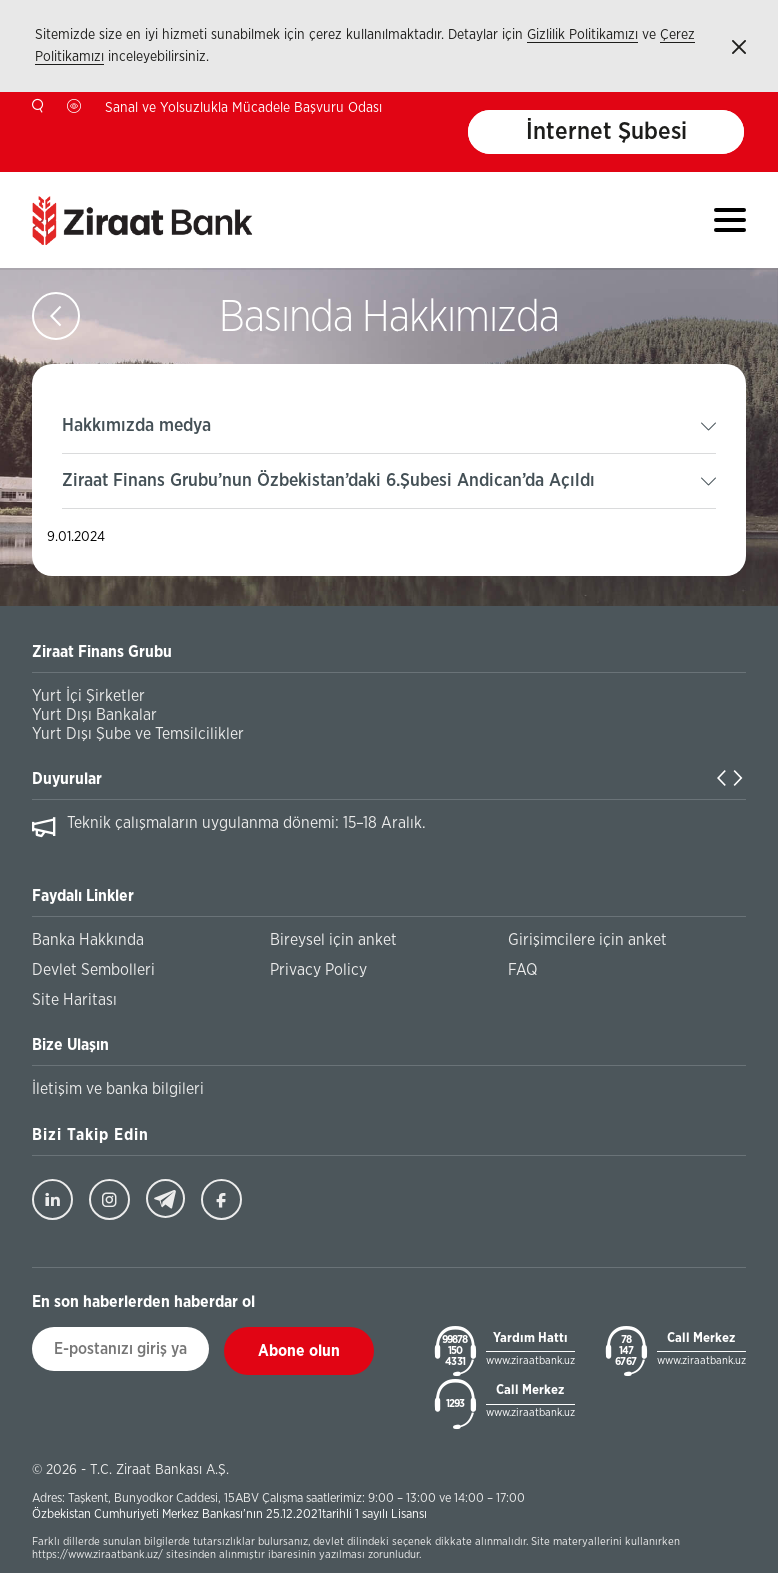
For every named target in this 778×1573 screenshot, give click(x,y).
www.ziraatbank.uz (530, 1360)
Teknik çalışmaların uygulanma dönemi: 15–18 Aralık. (246, 823)
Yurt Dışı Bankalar (94, 715)
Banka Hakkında (88, 940)
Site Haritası (74, 1000)
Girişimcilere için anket (587, 940)
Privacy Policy (318, 970)
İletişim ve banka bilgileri (118, 1089)
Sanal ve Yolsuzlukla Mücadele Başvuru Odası (243, 108)
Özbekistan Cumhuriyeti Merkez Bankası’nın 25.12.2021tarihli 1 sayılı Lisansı (229, 1514)
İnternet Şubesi (606, 132)
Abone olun (299, 1351)
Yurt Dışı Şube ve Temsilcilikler (138, 734)
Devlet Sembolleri (93, 970)
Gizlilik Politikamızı (582, 35)
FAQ (522, 970)
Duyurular (67, 779)
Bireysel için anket (333, 940)
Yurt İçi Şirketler (88, 696)
